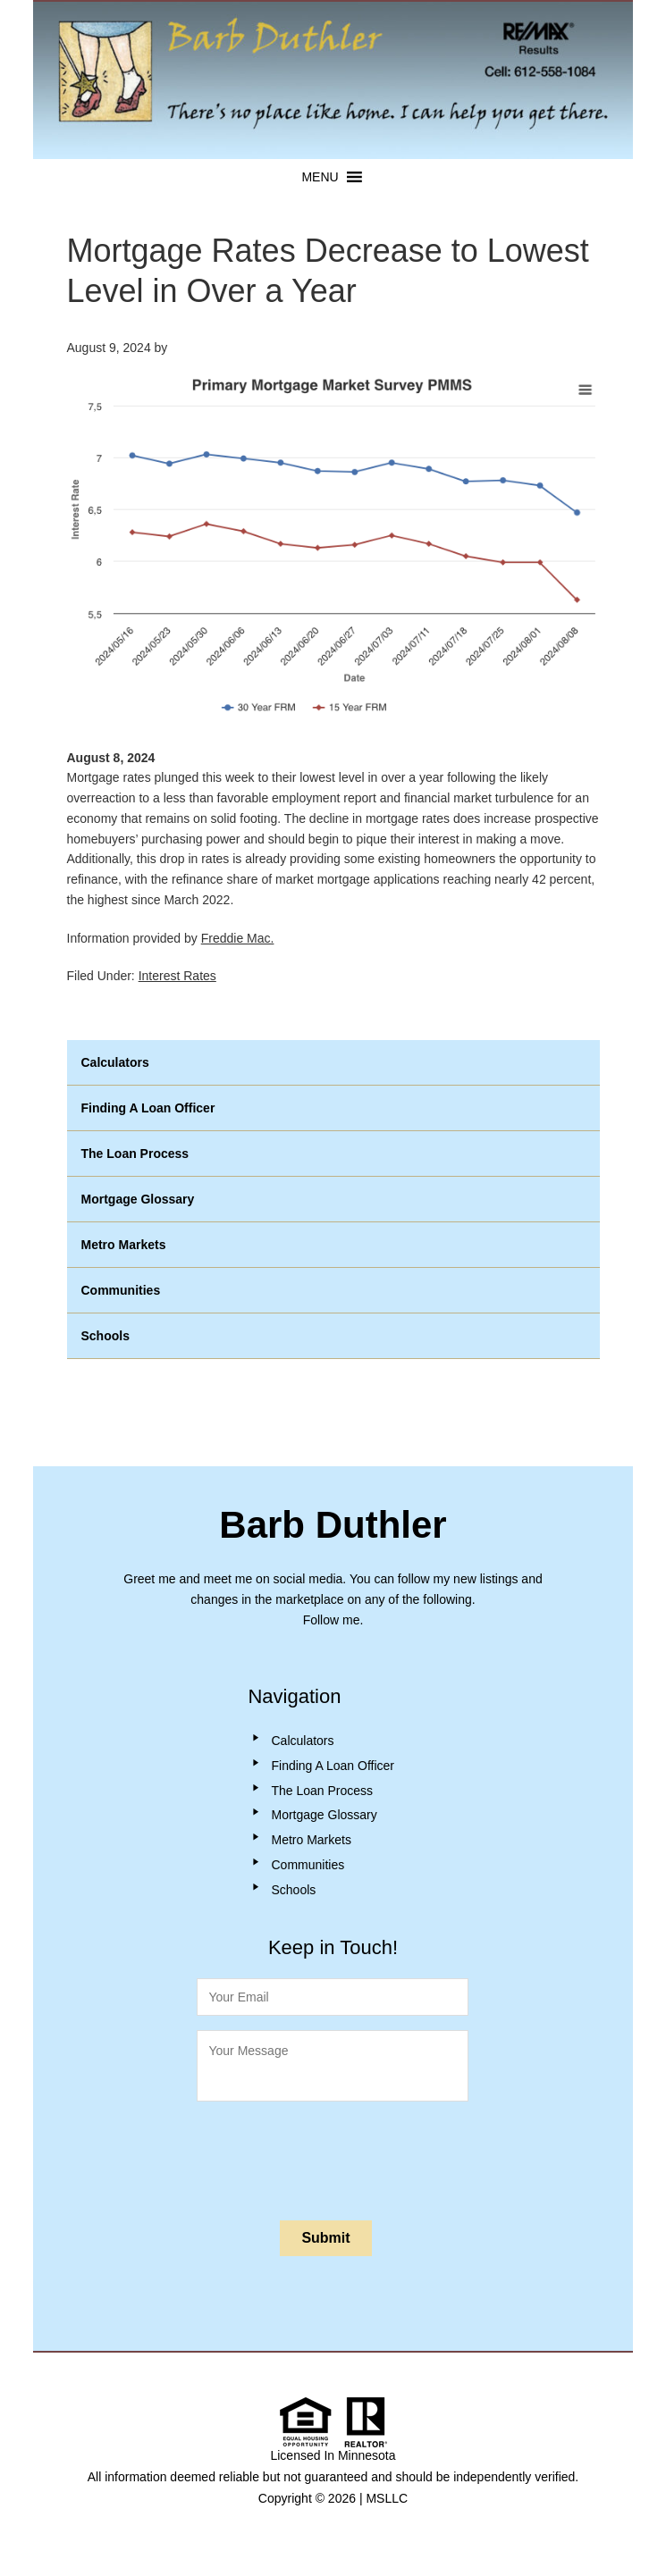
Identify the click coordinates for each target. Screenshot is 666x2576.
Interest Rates (177, 976)
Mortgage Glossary (138, 1199)
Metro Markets (123, 1245)
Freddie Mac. (237, 938)
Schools (105, 1336)
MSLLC (387, 2498)
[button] (319, 177)
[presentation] (332, 2157)
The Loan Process (135, 1153)
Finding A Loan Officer (148, 1108)
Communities (121, 1290)
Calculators (115, 1062)
